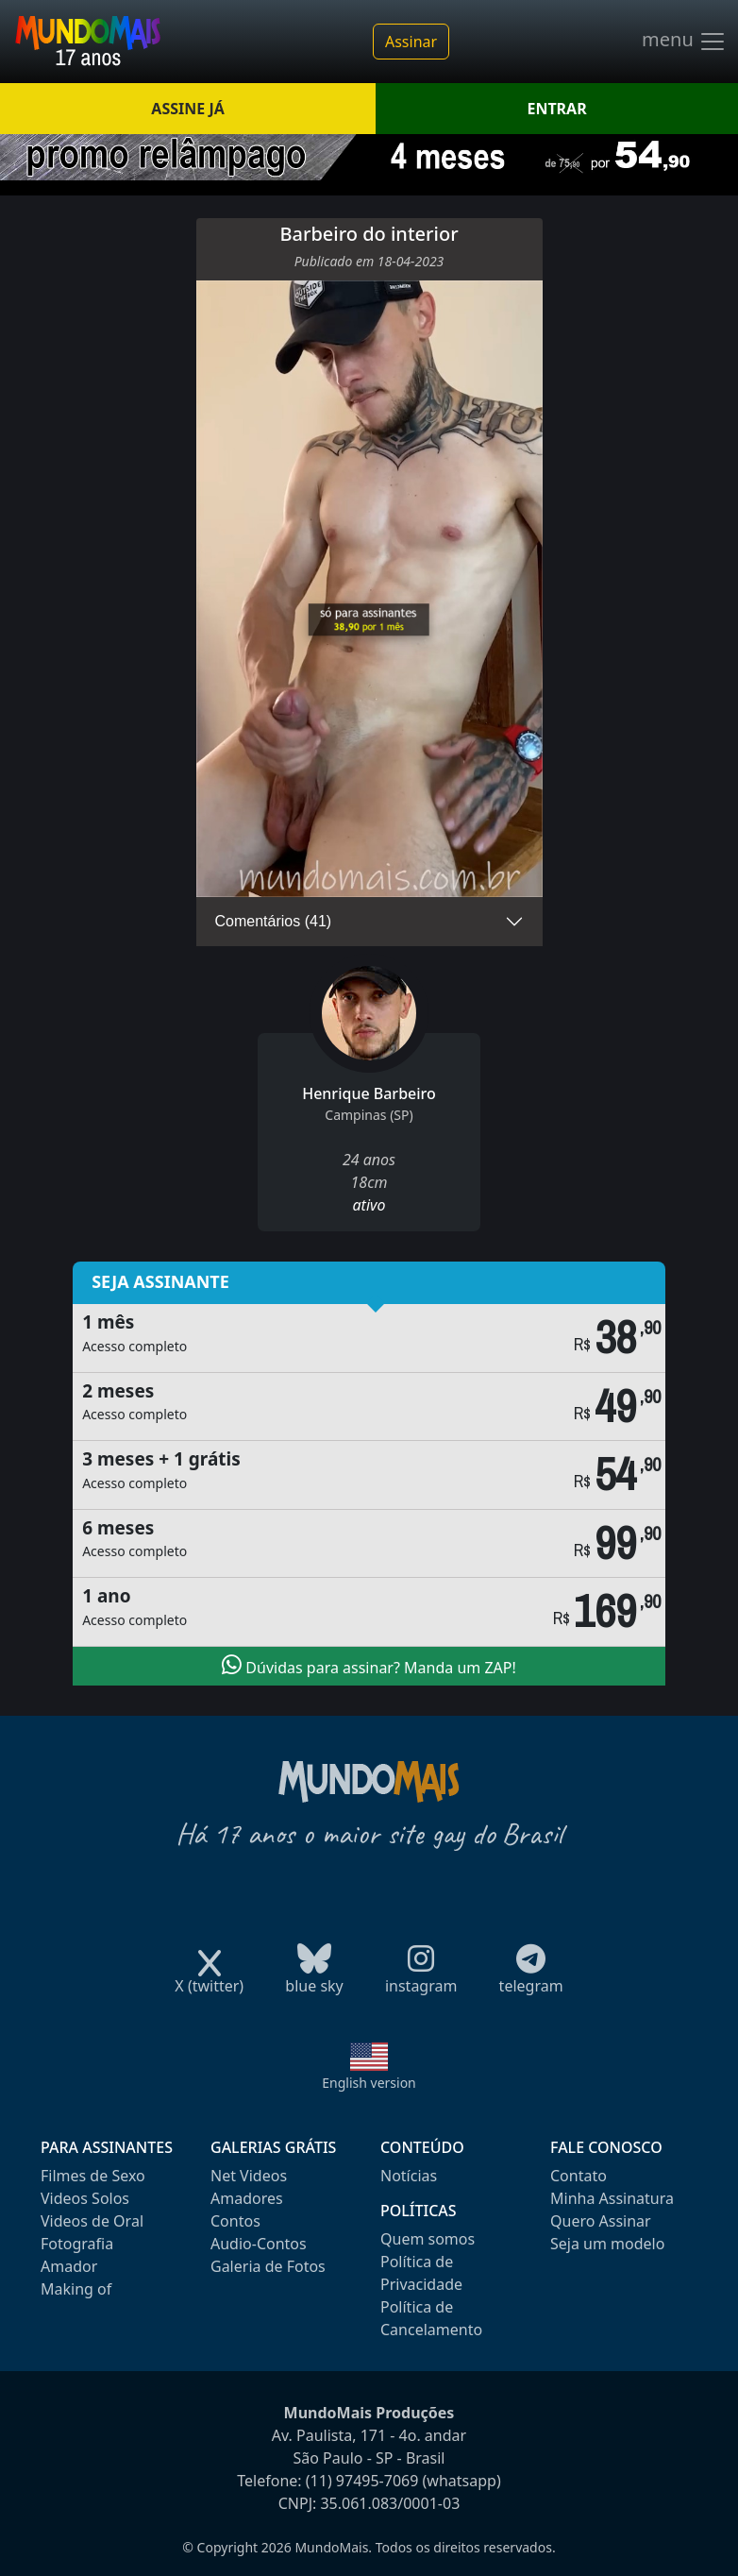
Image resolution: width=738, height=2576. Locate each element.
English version (369, 2083)
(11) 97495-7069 (362, 2480)
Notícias (408, 2175)
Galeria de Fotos (268, 2266)
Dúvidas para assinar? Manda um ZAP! (369, 1665)
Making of (76, 2289)
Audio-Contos (258, 2243)
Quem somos (427, 2239)
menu (684, 41)
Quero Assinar (600, 2221)
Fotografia (77, 2243)
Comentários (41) (273, 921)
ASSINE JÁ (187, 108)
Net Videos (248, 2175)
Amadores (246, 2198)
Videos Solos (85, 2198)
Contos (235, 2221)
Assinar (411, 41)
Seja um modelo (607, 2243)
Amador (69, 2266)
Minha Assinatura (612, 2198)
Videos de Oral (92, 2221)
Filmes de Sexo (93, 2175)
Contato (578, 2175)
